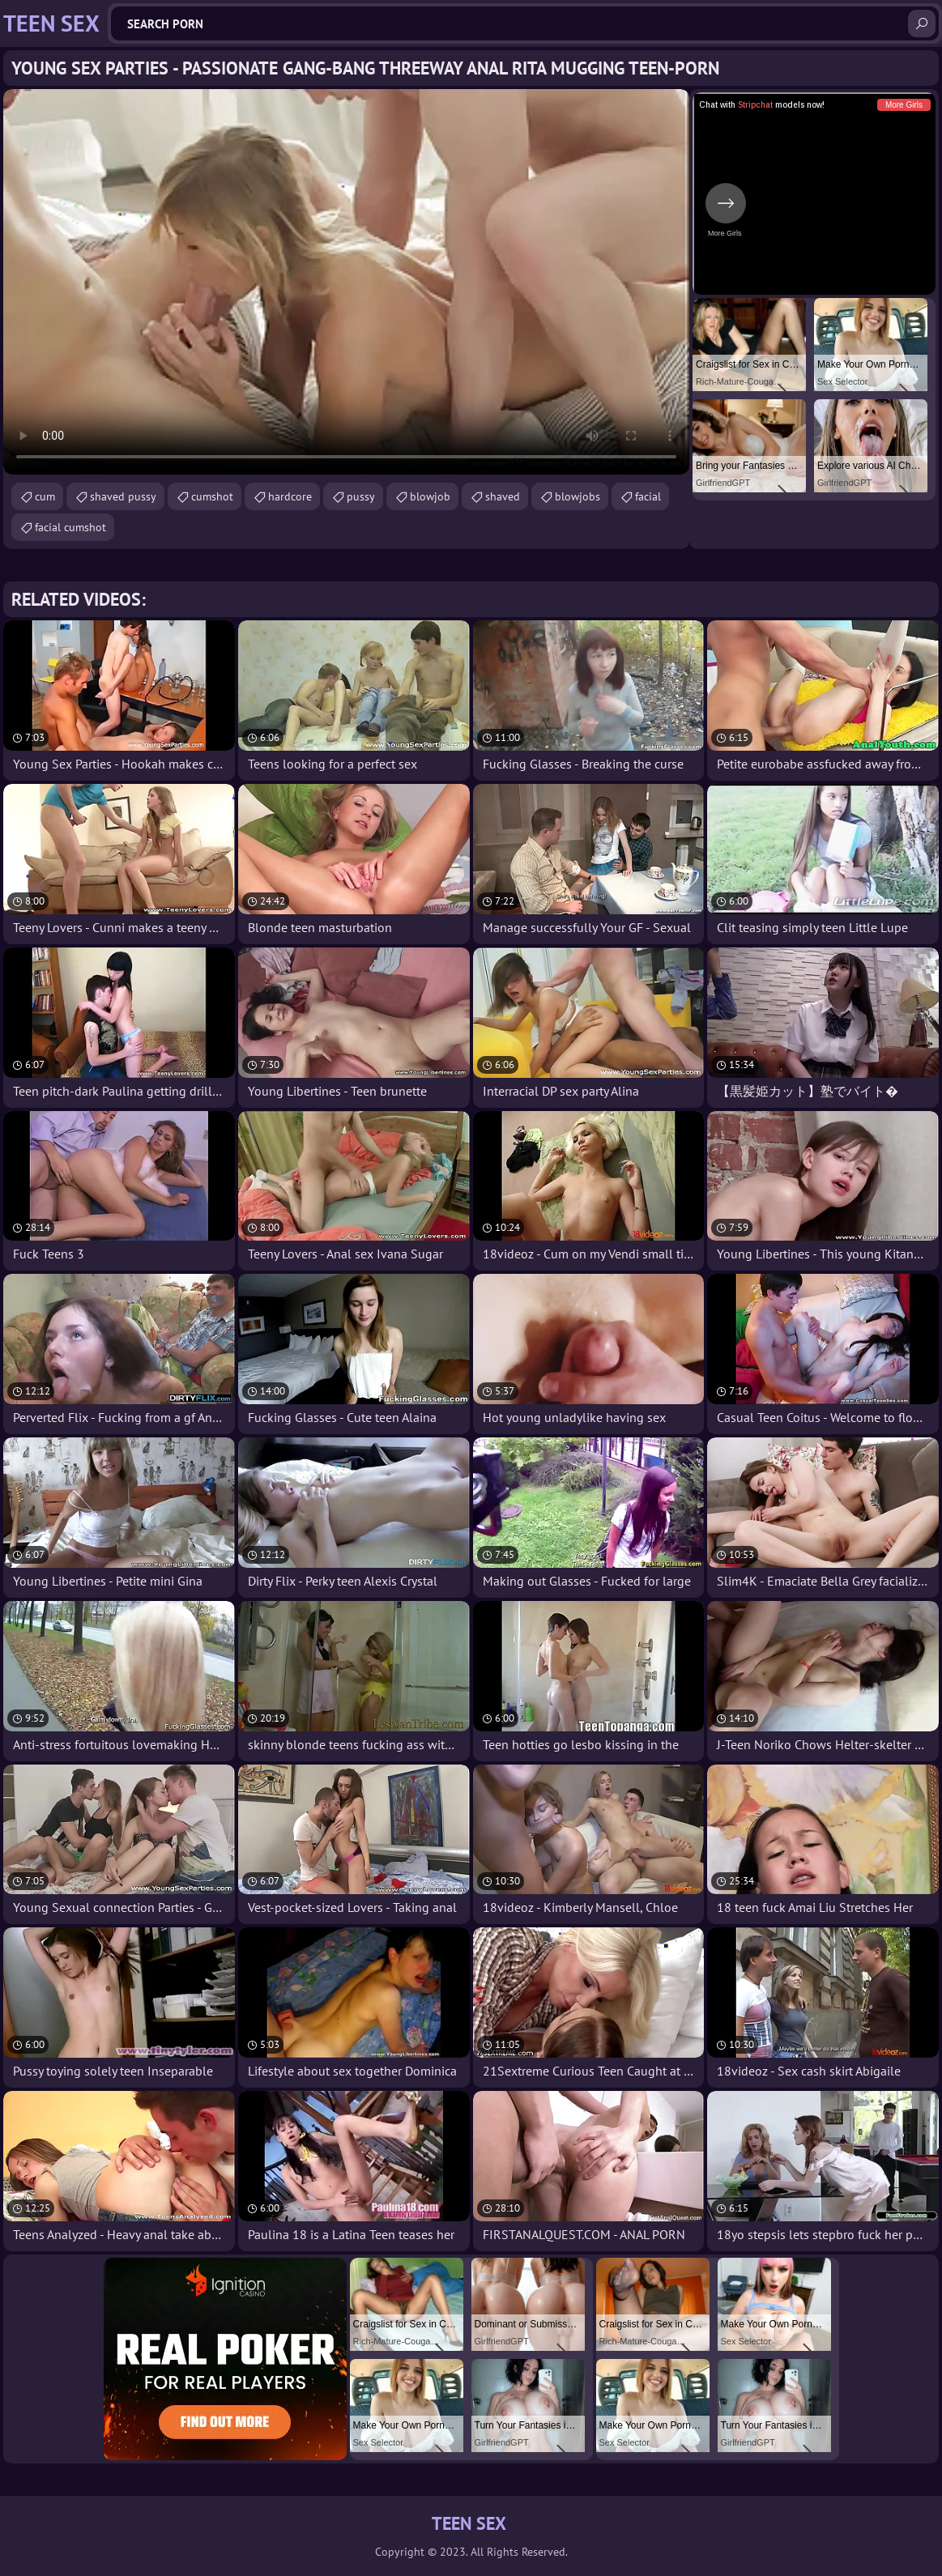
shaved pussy (123, 496)
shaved (502, 496)
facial (648, 496)
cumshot (212, 496)
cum (45, 496)
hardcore (290, 496)
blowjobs (577, 496)
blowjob (430, 496)
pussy (361, 496)
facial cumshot (70, 527)
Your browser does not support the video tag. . (346, 282)
